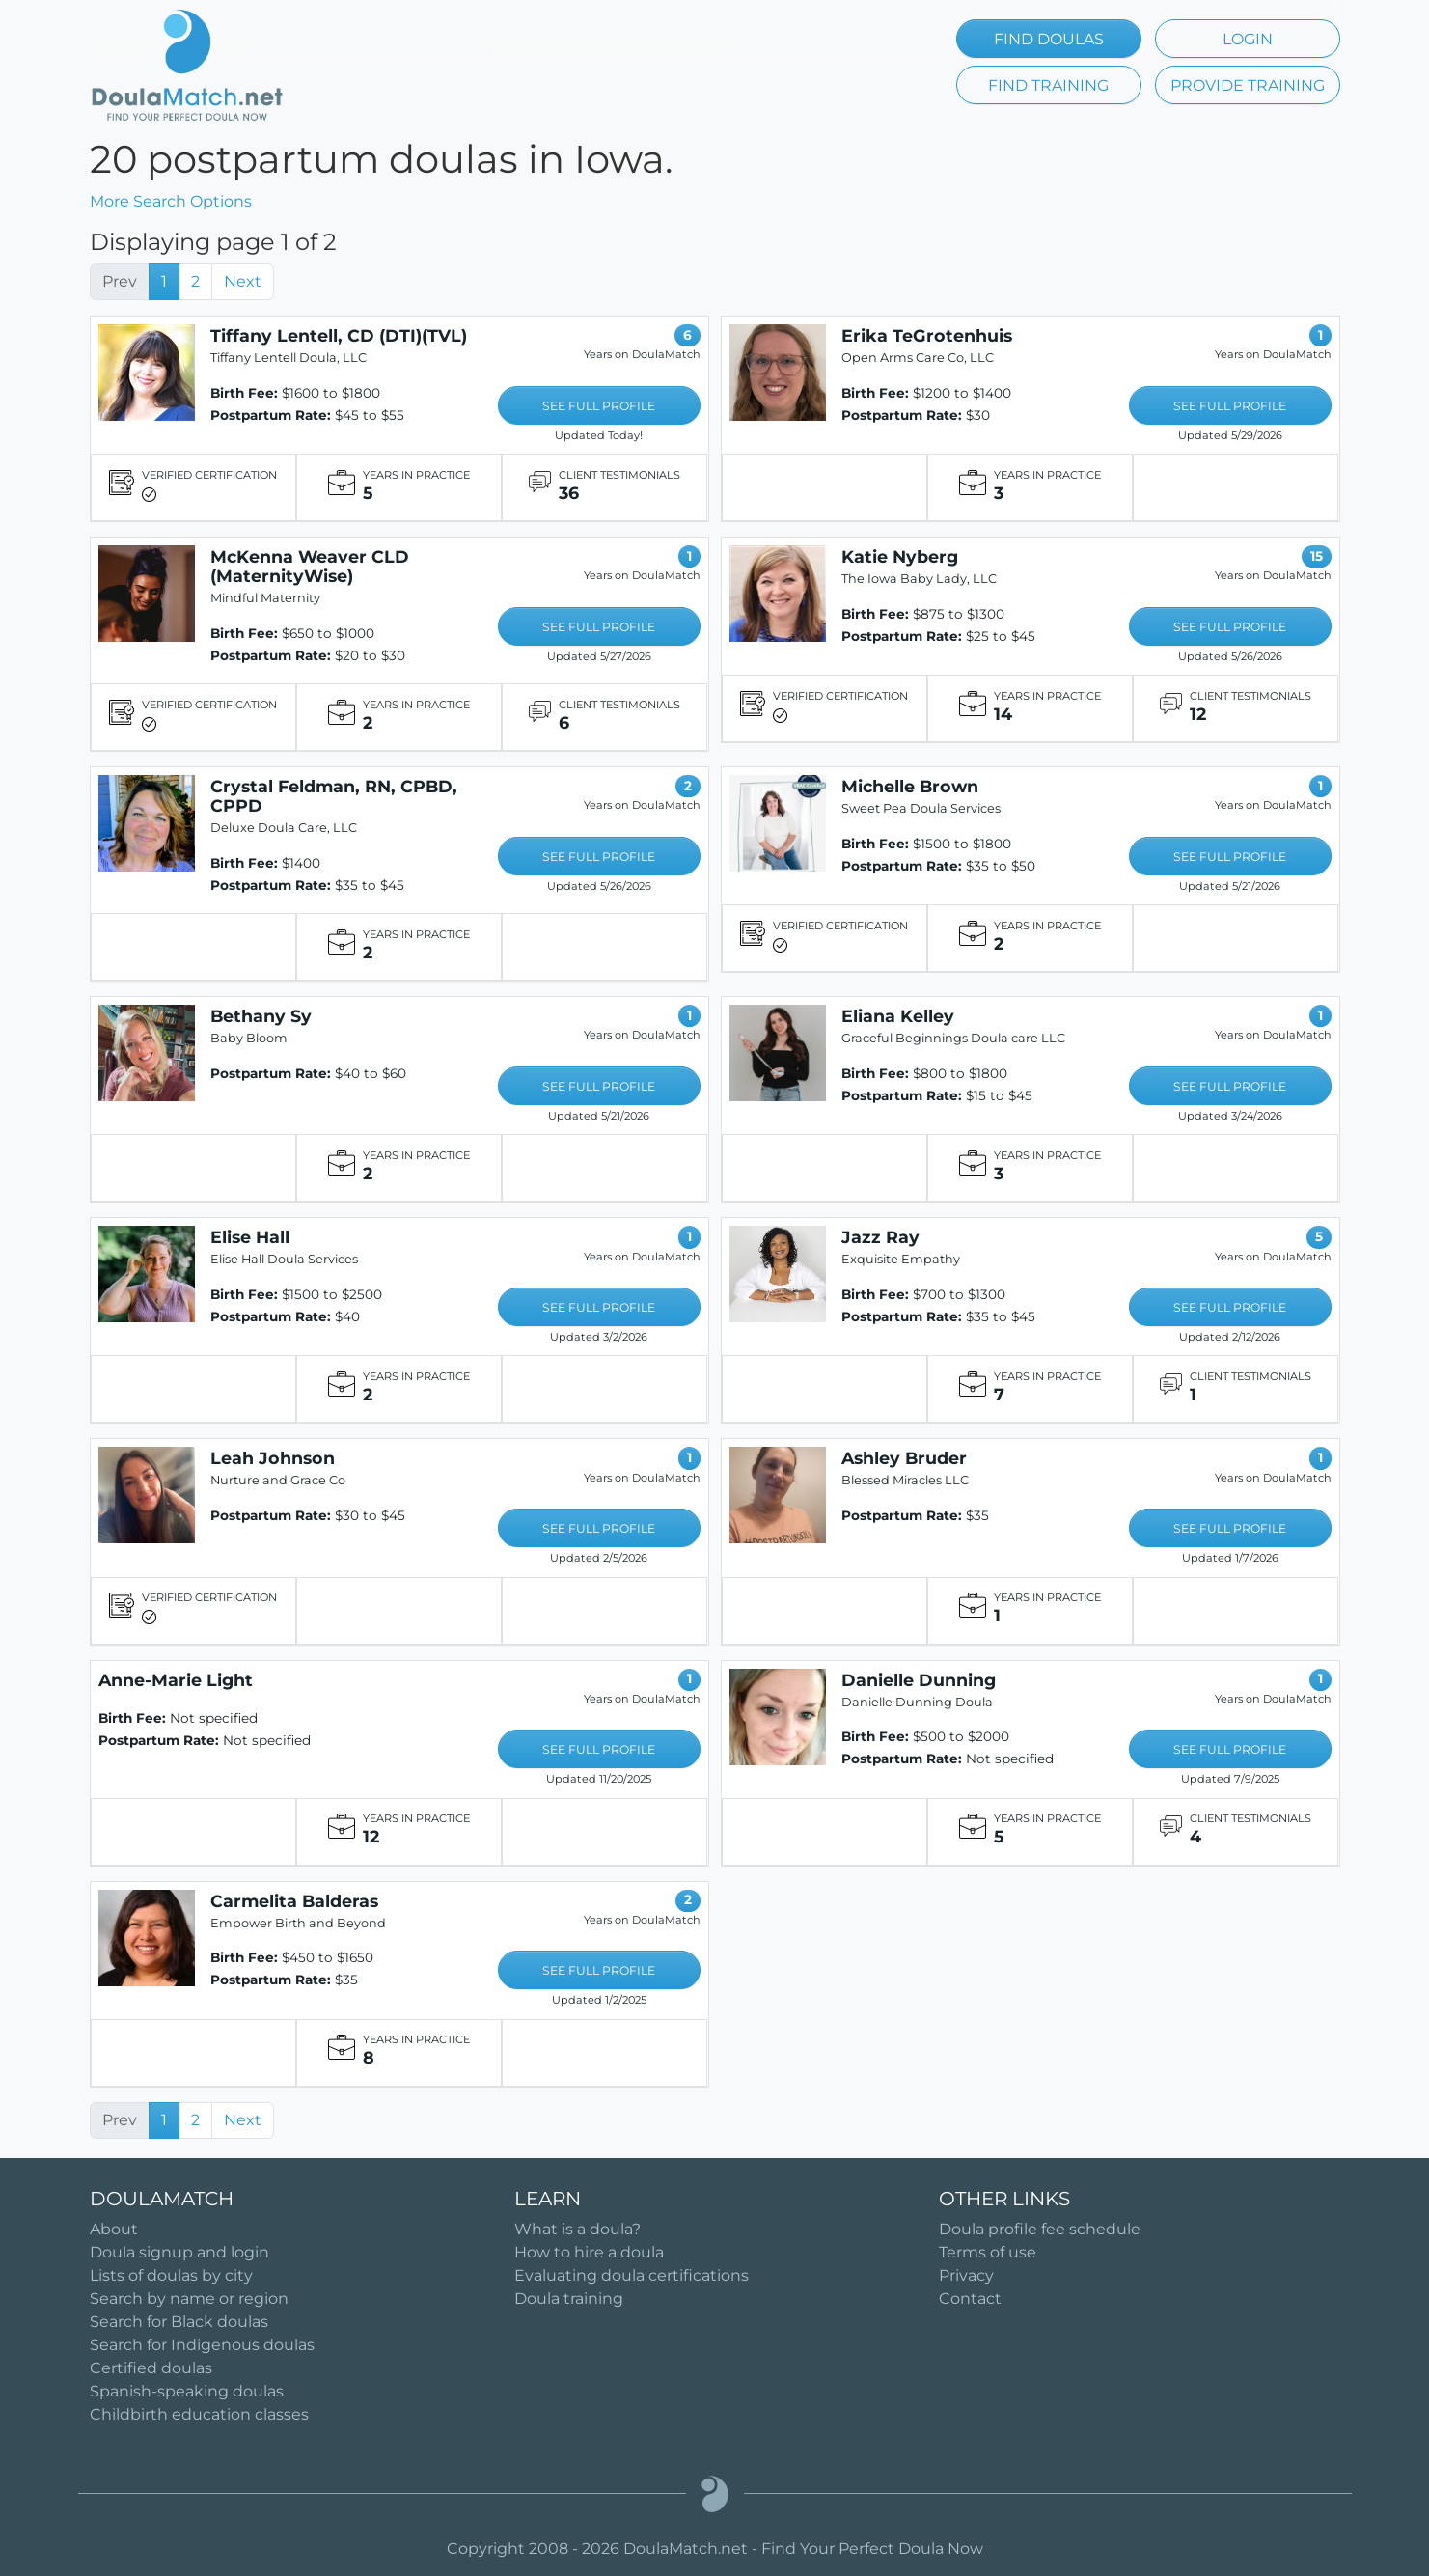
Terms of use (987, 2252)
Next (242, 281)
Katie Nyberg (899, 556)
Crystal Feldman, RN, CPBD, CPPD (333, 796)
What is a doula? (577, 2229)
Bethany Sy (261, 1016)
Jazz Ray (880, 1237)
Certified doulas (151, 2368)
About (114, 2229)
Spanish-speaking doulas (187, 2391)
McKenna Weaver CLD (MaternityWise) (309, 566)
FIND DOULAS (1049, 39)
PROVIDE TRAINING (1247, 85)
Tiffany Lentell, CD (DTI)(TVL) (338, 335)
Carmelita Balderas (294, 1901)
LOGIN (1248, 39)
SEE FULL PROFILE (598, 406)
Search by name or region (189, 2298)
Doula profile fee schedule (1039, 2229)
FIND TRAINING (1048, 85)
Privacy (966, 2275)
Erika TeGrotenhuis (926, 335)
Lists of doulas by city (171, 2275)
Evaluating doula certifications (631, 2275)
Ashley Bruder (904, 1458)
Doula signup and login (179, 2252)
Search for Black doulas (179, 2322)
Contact (970, 2298)
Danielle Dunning (918, 1680)
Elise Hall (249, 1237)
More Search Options (171, 201)
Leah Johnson (272, 1458)
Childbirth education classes (199, 2414)
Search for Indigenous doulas (202, 2345)
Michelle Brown (909, 786)
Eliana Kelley (897, 1016)
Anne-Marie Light (175, 1680)
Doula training (568, 2298)
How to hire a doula (589, 2252)
